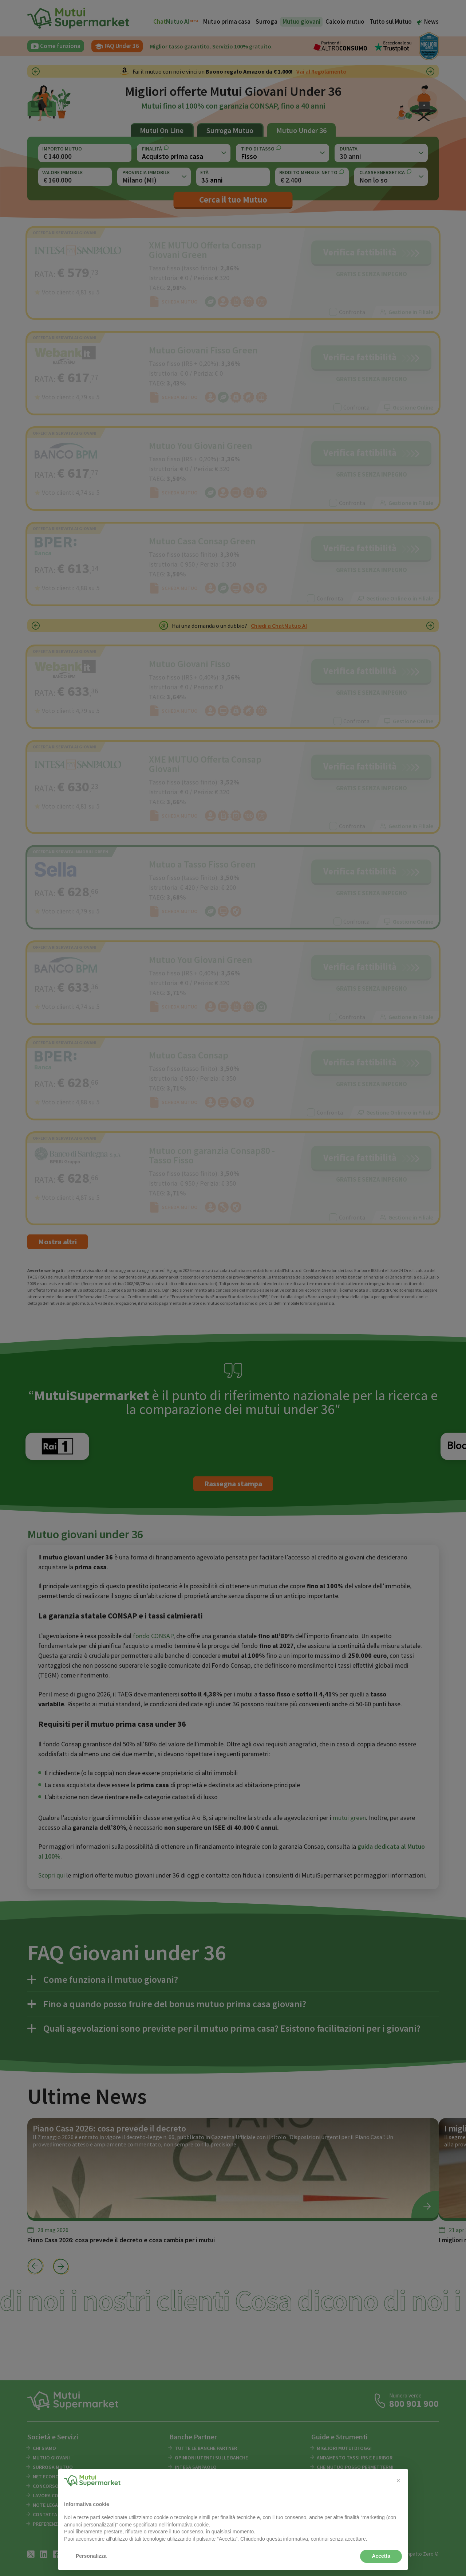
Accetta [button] (381, 2556)
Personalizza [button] (91, 2556)
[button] (398, 2480)
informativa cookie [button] (188, 2525)
